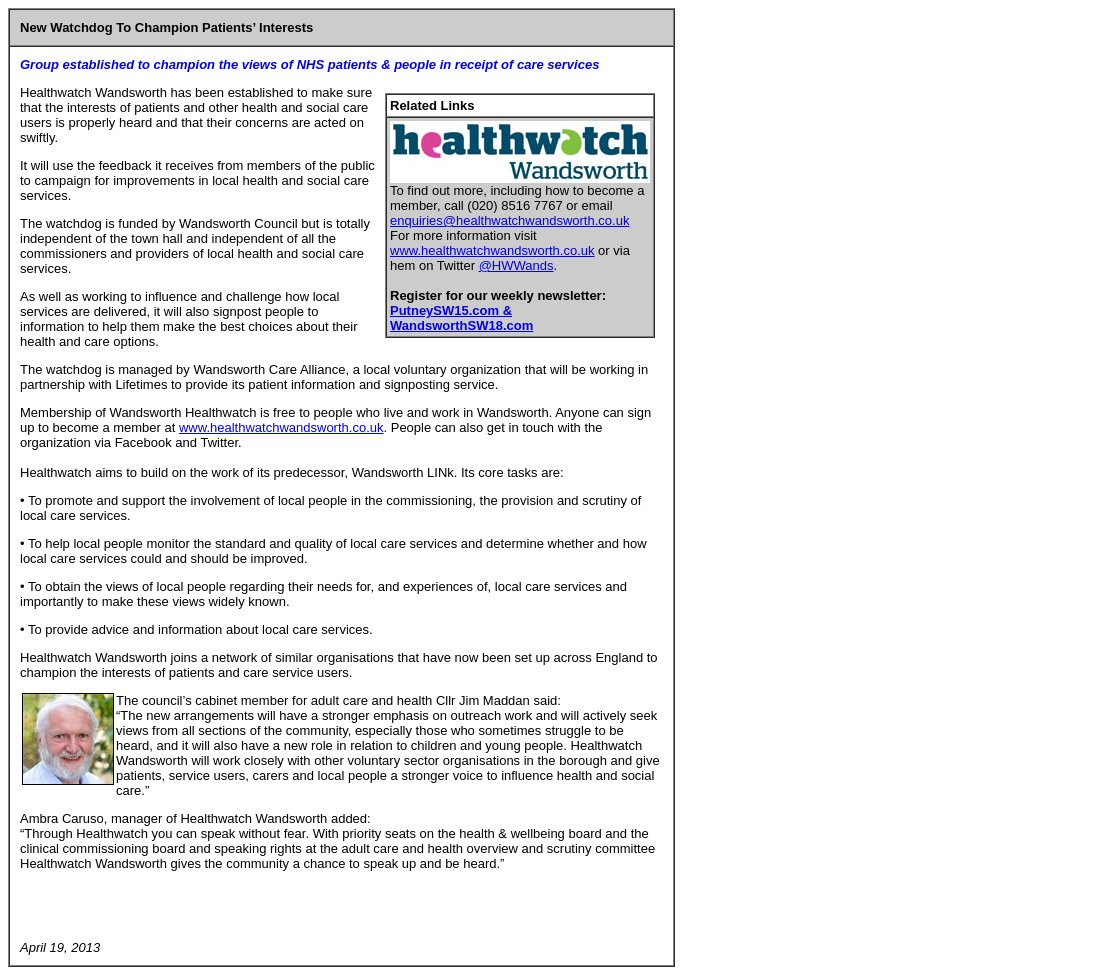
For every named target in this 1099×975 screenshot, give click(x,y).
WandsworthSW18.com (461, 325)
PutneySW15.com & (451, 310)
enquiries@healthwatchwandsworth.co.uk (509, 220)
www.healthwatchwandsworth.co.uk (492, 250)
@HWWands (516, 265)
